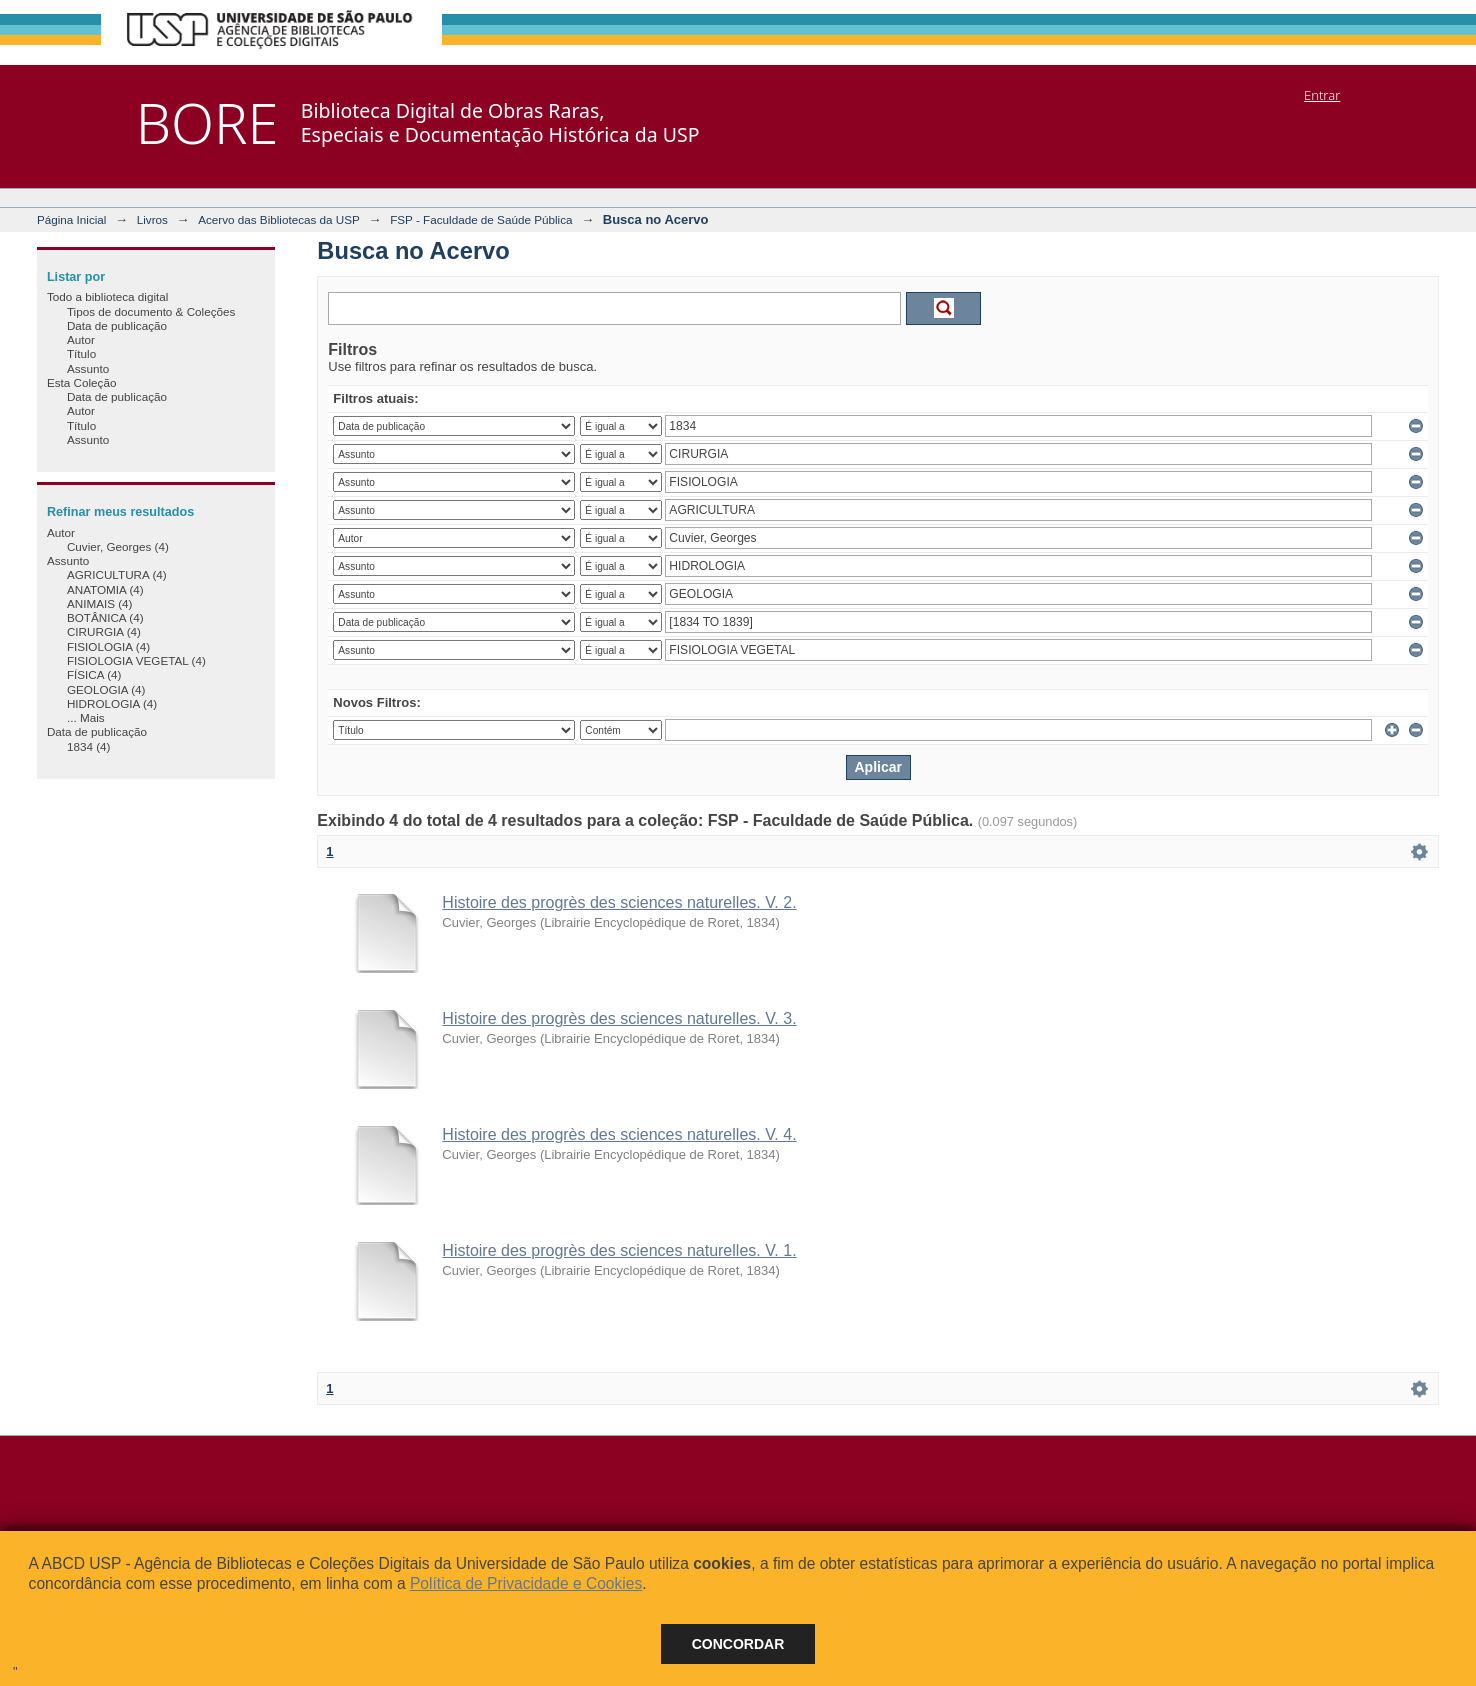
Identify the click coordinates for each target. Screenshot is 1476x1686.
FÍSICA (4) (94, 674)
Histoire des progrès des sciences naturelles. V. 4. (619, 1134)
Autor (81, 339)
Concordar (738, 1644)
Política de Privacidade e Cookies (526, 1583)
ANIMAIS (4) (100, 603)
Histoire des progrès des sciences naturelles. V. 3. (619, 1018)
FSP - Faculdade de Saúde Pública (481, 219)
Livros (152, 219)
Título (81, 353)
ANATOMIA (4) (105, 589)
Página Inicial (72, 219)
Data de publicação (117, 325)
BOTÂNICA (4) (105, 617)
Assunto (88, 368)
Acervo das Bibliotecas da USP (279, 219)
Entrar (1322, 95)
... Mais (86, 717)
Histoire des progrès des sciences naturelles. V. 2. (619, 902)
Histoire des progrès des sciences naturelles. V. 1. (619, 1250)
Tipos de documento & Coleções (151, 311)
